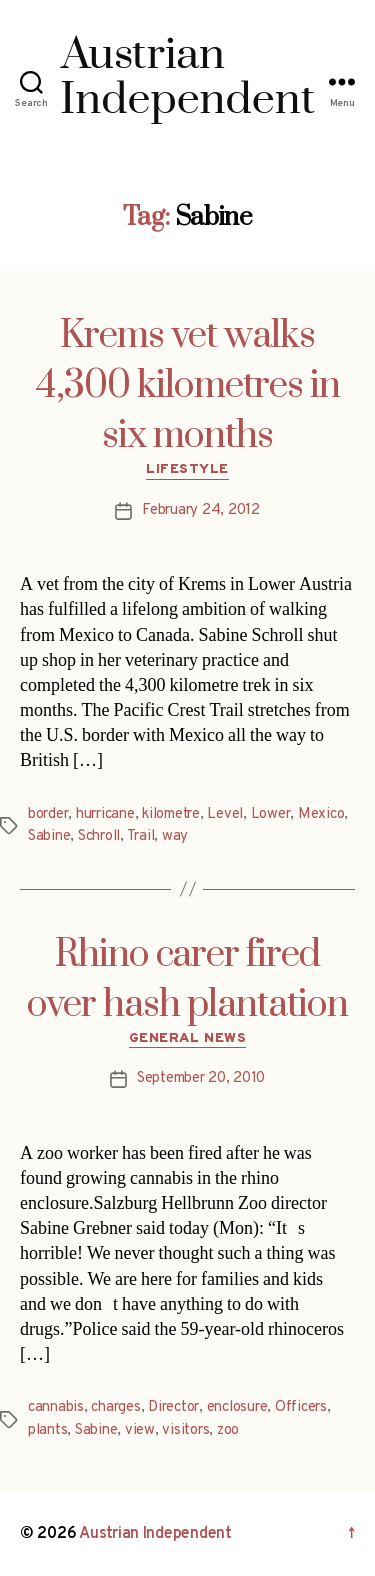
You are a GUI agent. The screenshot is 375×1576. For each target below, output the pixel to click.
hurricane (105, 814)
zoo (228, 1430)
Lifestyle (187, 469)
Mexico (321, 814)
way (175, 836)
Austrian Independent (155, 1534)
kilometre (171, 814)
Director (173, 1407)
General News (187, 1038)
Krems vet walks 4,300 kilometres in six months (188, 386)
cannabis (56, 1407)
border (48, 814)
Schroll (99, 836)
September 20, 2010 (201, 1078)
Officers (301, 1407)
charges (115, 1407)
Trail (141, 836)
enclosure (237, 1407)
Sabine (49, 836)
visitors (185, 1430)
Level (225, 814)
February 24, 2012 (201, 510)
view (140, 1430)
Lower (271, 814)
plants (47, 1430)
